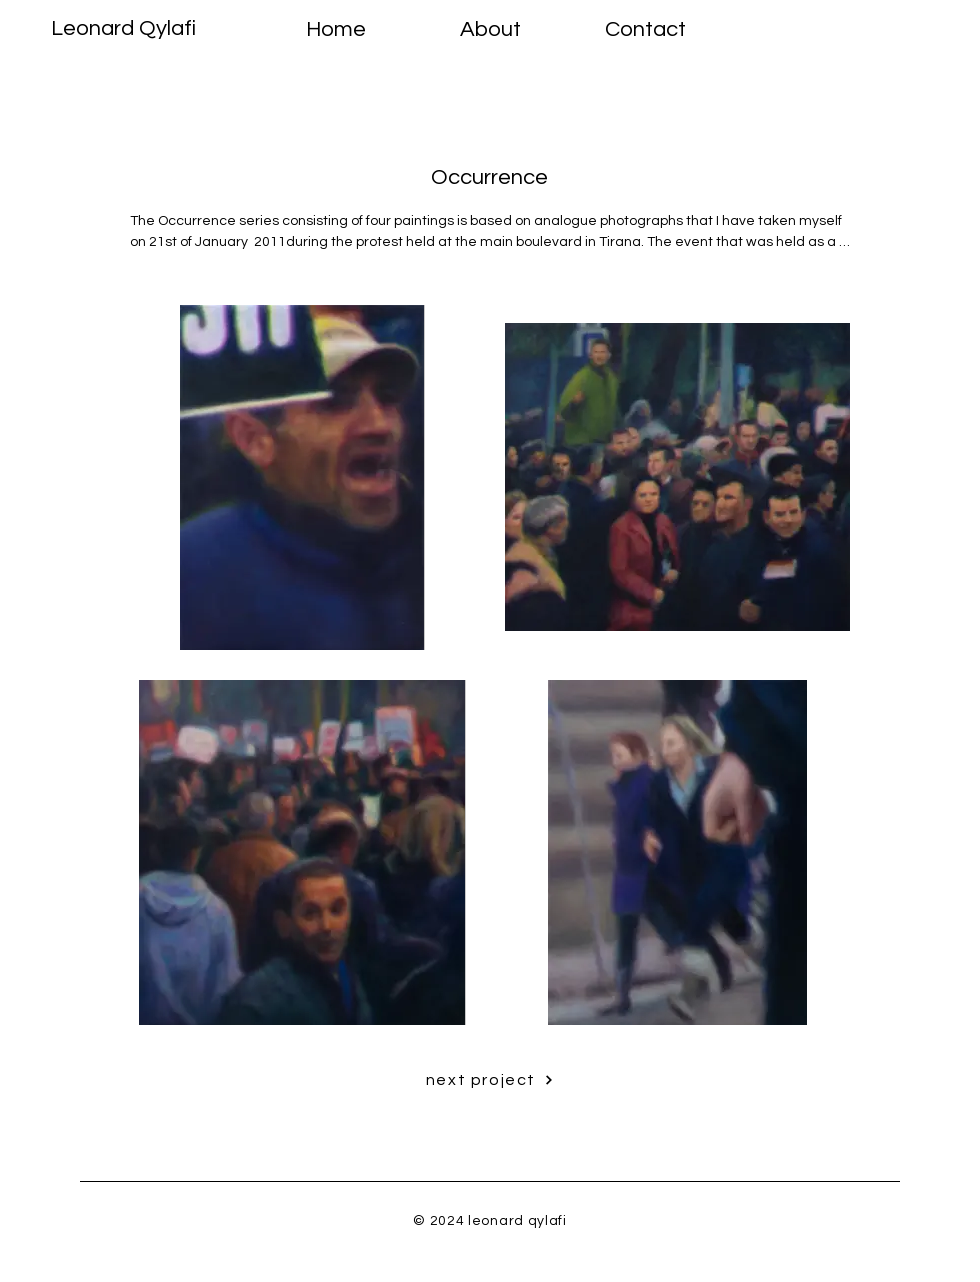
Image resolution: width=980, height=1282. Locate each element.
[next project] (490, 1080)
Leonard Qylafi (123, 28)
